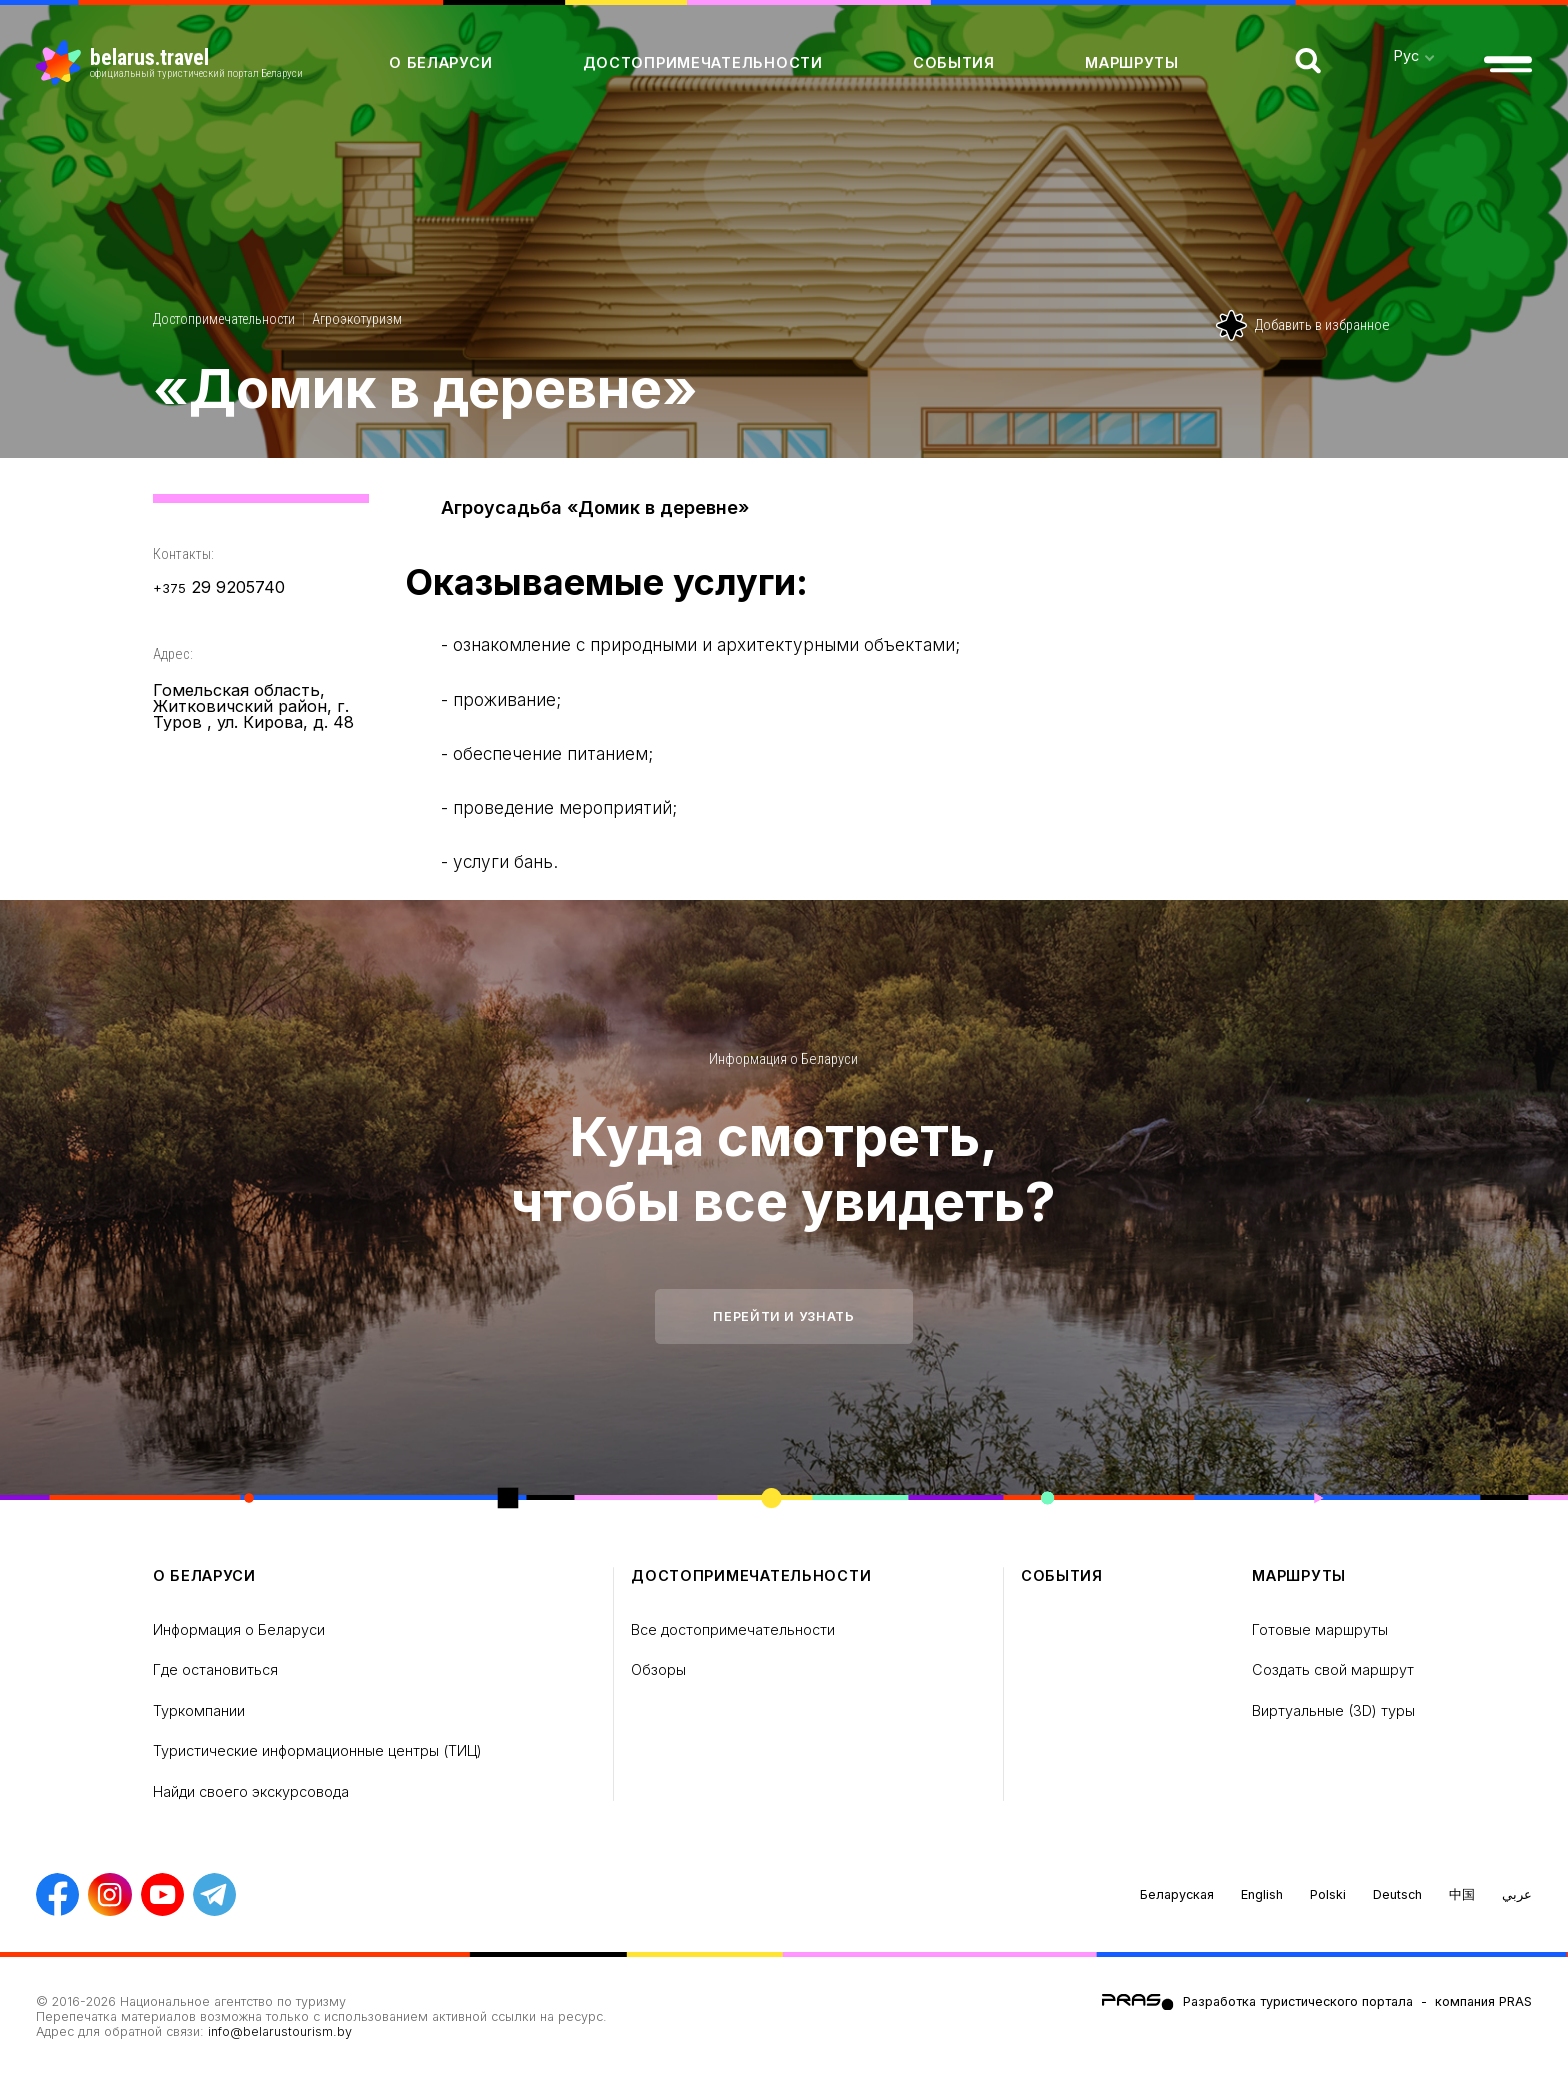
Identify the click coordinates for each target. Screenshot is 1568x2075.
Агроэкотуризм (357, 319)
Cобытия (954, 62)
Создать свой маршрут (1333, 1669)
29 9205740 (219, 587)
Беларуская (1177, 1894)
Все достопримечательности (733, 1629)
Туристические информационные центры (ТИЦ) (317, 1750)
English (1262, 1894)
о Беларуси (440, 62)
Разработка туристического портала (1298, 2001)
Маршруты (1132, 62)
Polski (1328, 1894)
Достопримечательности (703, 62)
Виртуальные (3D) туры (1333, 1710)
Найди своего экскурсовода (251, 1791)
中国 (1462, 1894)
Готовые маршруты (1320, 1629)
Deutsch (1397, 1894)
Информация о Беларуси (783, 1059)
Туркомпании (199, 1710)
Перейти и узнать (783, 1316)
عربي (1517, 1894)
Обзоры (658, 1669)
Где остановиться (215, 1669)
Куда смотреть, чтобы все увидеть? (783, 1169)
